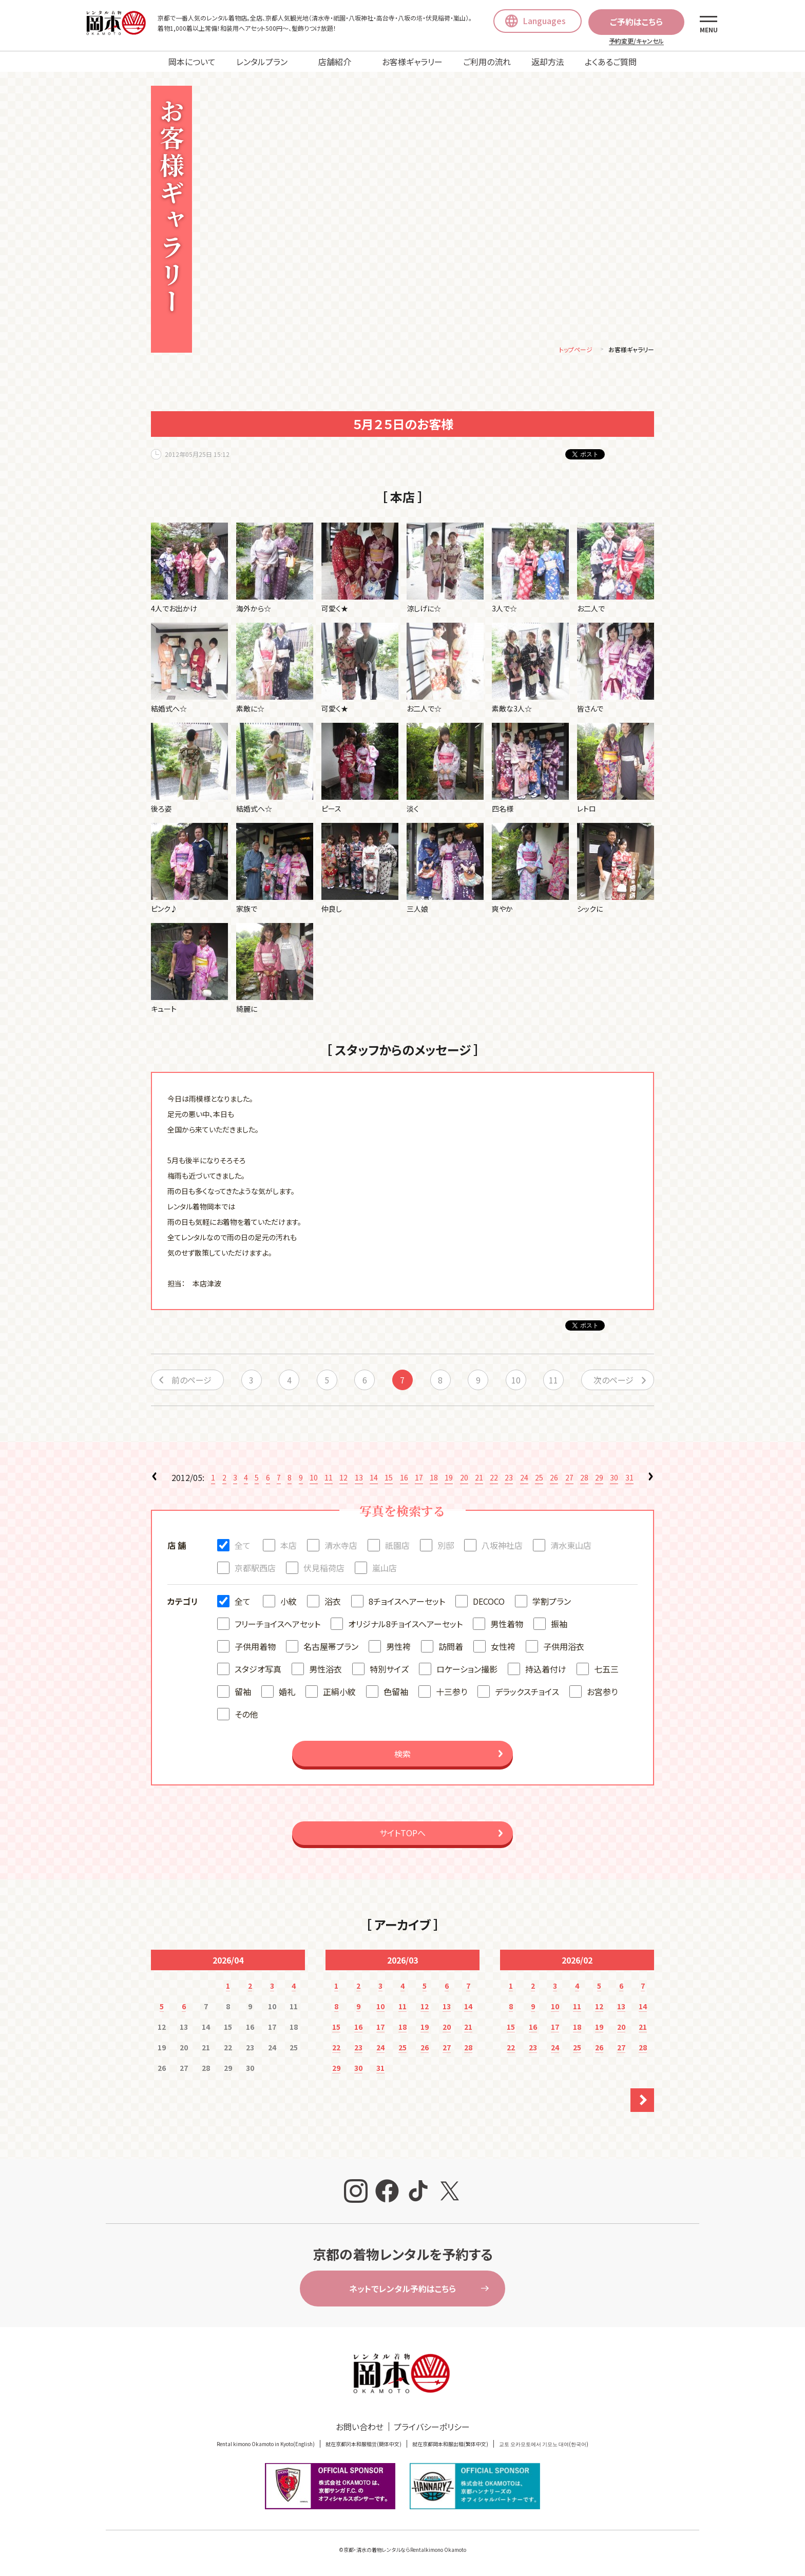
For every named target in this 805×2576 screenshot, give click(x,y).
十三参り (451, 1693)
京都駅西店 (255, 1569)
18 (434, 1479)
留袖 (243, 1693)
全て (243, 1547)
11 (553, 1381)
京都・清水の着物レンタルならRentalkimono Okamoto (404, 2551)
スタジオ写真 (258, 1670)
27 (569, 1479)
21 (479, 1479)
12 (343, 1479)
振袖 (559, 1625)
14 (374, 1479)
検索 (402, 1755)
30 (614, 1479)
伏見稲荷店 (323, 1569)
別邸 (445, 1547)
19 (449, 1479)
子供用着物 (255, 1648)
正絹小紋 (339, 1693)
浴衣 (332, 1603)
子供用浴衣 (563, 1648)
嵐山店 (384, 1569)
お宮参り (602, 1693)
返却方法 (547, 61)
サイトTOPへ (402, 1834)
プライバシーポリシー (432, 2428)
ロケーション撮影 (466, 1670)
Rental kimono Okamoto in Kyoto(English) (266, 2445)
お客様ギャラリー (412, 61)
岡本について (192, 61)
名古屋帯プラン (330, 1648)
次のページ (613, 1381)
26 (554, 1479)
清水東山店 (570, 1547)
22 (494, 1479)
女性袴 (503, 1648)
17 (419, 1479)
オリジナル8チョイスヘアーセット (405, 1625)
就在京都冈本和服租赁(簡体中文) (363, 2445)
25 (539, 1479)
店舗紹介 (334, 61)
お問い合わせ (360, 2428)
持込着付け (545, 1670)
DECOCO (489, 1603)
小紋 (288, 1603)
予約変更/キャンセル (636, 40)
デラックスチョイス (527, 1693)
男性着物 (506, 1625)
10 (516, 1381)
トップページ (575, 351)
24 (524, 1479)
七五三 (606, 1670)
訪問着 (450, 1648)
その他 (246, 1715)
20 (464, 1479)
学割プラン (551, 1603)
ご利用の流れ (487, 61)
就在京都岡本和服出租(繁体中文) (450, 2445)
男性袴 (398, 1648)
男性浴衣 (325, 1670)
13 (359, 1479)
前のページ (191, 1381)
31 (629, 1479)
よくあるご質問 (611, 61)
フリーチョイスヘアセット (277, 1625)
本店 (288, 1547)
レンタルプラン (262, 61)
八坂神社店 (502, 1547)
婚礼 (287, 1693)
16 (404, 1479)
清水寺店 (340, 1547)
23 (509, 1479)
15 (389, 1479)
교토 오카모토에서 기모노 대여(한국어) (543, 2445)
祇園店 (397, 1547)
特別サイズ (389, 1670)
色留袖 (396, 1693)
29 (599, 1479)
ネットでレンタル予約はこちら (402, 2290)
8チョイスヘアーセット (407, 1603)
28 (584, 1479)
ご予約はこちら (636, 21)
